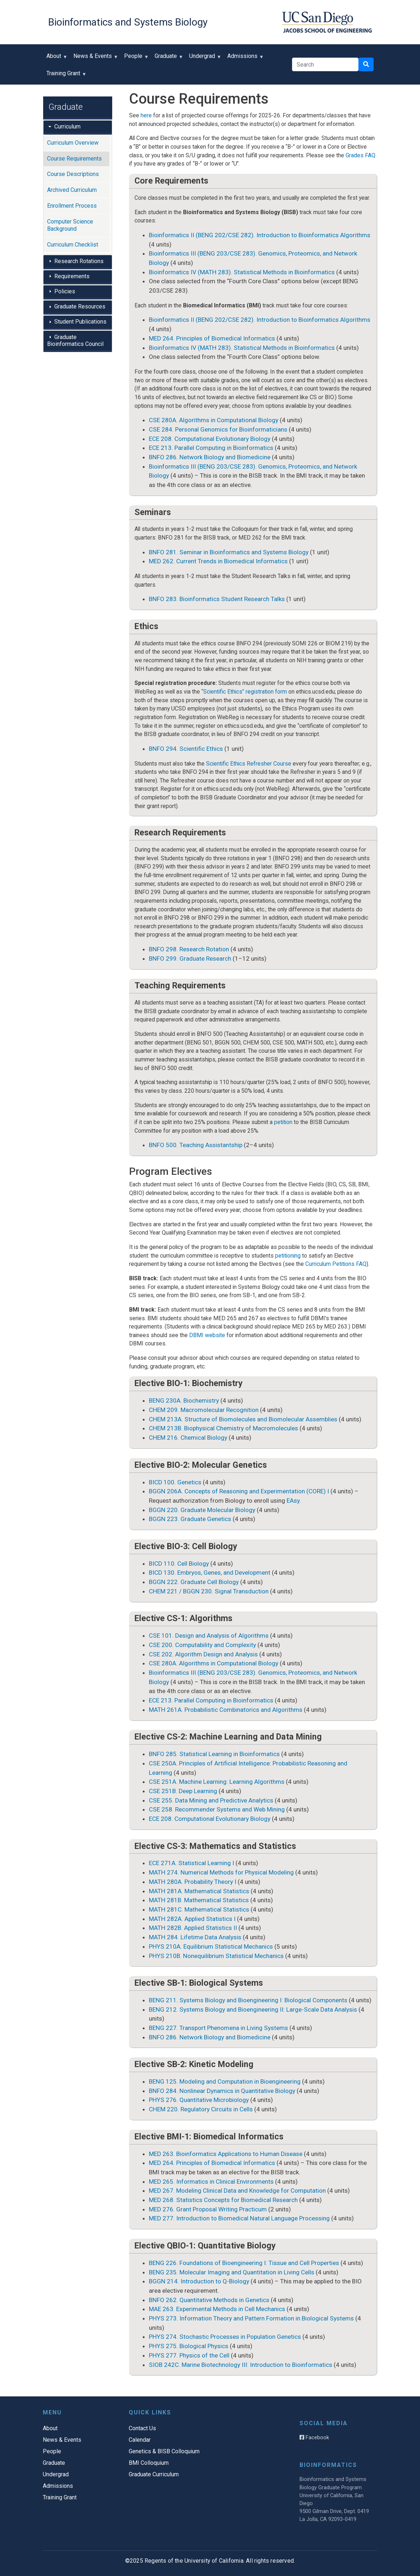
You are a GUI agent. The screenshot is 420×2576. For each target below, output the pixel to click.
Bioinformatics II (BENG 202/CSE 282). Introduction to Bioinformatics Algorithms (259, 235)
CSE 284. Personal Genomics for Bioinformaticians (218, 429)
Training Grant (65, 76)
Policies (64, 291)
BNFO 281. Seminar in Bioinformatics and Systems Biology (229, 552)
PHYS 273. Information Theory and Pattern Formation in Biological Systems (251, 2318)
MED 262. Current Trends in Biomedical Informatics (218, 561)
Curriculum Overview (73, 142)
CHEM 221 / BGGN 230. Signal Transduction (209, 1591)
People (134, 58)
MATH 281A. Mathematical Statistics (199, 1891)
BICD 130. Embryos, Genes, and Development (209, 1572)
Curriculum (67, 126)
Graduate (167, 58)
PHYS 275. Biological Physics (188, 2346)
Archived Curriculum (72, 189)
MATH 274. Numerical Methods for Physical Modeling (221, 1872)
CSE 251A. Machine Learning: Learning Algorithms (216, 1781)
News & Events (94, 58)
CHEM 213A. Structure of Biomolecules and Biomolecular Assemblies (243, 1419)
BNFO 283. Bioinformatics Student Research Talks (217, 599)
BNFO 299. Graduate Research (190, 958)
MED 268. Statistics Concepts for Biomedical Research (223, 2199)
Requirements (72, 276)
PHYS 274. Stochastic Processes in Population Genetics (225, 2336)
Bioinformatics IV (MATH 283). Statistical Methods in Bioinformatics (242, 272)
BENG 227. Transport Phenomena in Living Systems (218, 2027)
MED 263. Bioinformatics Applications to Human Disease (225, 2153)
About (55, 58)
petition (283, 1122)
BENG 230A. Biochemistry (184, 1400)
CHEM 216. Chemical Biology (188, 1437)
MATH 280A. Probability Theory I (192, 1881)
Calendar (140, 2439)
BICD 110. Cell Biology (179, 1563)
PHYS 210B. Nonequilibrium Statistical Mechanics (216, 1955)
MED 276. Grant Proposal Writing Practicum (208, 2209)
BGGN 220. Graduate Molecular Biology (202, 1509)
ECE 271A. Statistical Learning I (191, 1863)
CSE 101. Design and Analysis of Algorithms (209, 1635)
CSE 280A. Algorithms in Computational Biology (213, 420)
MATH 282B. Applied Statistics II (193, 1927)
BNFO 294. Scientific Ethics (186, 748)
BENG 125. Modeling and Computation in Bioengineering (225, 2081)
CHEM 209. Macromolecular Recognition (204, 1409)
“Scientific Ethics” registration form (244, 691)
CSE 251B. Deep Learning (183, 1791)
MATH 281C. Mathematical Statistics (199, 1909)
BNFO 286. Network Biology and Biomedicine (209, 457)
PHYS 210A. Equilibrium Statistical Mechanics (211, 1946)
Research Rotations (79, 261)
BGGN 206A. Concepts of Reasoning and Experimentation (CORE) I (239, 1491)
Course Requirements (74, 158)
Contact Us (142, 2428)
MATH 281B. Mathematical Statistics (199, 1900)
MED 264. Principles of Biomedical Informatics (212, 338)
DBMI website (207, 1335)
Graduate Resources (79, 306)
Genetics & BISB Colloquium (164, 2451)
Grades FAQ (360, 155)
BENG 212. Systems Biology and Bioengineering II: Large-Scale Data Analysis (253, 2009)
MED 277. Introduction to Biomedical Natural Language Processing (239, 2218)
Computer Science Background (70, 225)
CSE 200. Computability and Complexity (202, 1644)
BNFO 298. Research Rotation (189, 949)
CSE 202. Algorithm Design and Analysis (203, 1654)
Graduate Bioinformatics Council (75, 341)
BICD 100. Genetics (175, 1482)
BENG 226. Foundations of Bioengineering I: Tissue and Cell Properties (244, 2262)
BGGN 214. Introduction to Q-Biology (199, 2281)
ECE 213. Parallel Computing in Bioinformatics (211, 447)
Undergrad (204, 58)
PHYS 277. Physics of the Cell (189, 2355)
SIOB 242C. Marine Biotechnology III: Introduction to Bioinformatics (240, 2364)
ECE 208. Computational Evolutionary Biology (209, 438)
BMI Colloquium (149, 2462)
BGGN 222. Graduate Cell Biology (194, 1581)
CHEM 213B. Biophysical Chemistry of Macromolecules (223, 1428)
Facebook (314, 2437)
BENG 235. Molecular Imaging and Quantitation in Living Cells (231, 2272)
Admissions (244, 58)
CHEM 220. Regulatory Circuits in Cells (201, 2109)
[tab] (77, 127)
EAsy (293, 1500)
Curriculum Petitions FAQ (335, 1263)
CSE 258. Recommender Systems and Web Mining (217, 1809)
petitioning (288, 1255)
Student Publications (80, 321)
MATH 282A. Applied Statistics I (192, 1918)
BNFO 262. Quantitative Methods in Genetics (209, 2300)
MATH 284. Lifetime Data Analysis (195, 1937)
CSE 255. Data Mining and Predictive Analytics (211, 1800)
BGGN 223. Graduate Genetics (190, 1518)
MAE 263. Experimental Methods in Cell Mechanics (217, 2309)
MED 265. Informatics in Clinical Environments (211, 2181)
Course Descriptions (73, 174)
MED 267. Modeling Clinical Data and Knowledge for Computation (237, 2190)
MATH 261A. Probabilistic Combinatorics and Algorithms (225, 1709)
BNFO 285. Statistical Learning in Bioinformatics (214, 1754)
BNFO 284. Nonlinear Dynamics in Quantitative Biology (222, 2090)
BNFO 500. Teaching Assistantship (195, 1145)
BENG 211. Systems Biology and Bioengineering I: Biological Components (248, 2000)
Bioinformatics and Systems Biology (127, 22)
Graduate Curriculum (154, 2474)
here (146, 115)
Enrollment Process (72, 205)
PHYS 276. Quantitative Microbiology (199, 2099)
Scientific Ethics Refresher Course (248, 763)
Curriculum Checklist (72, 244)
